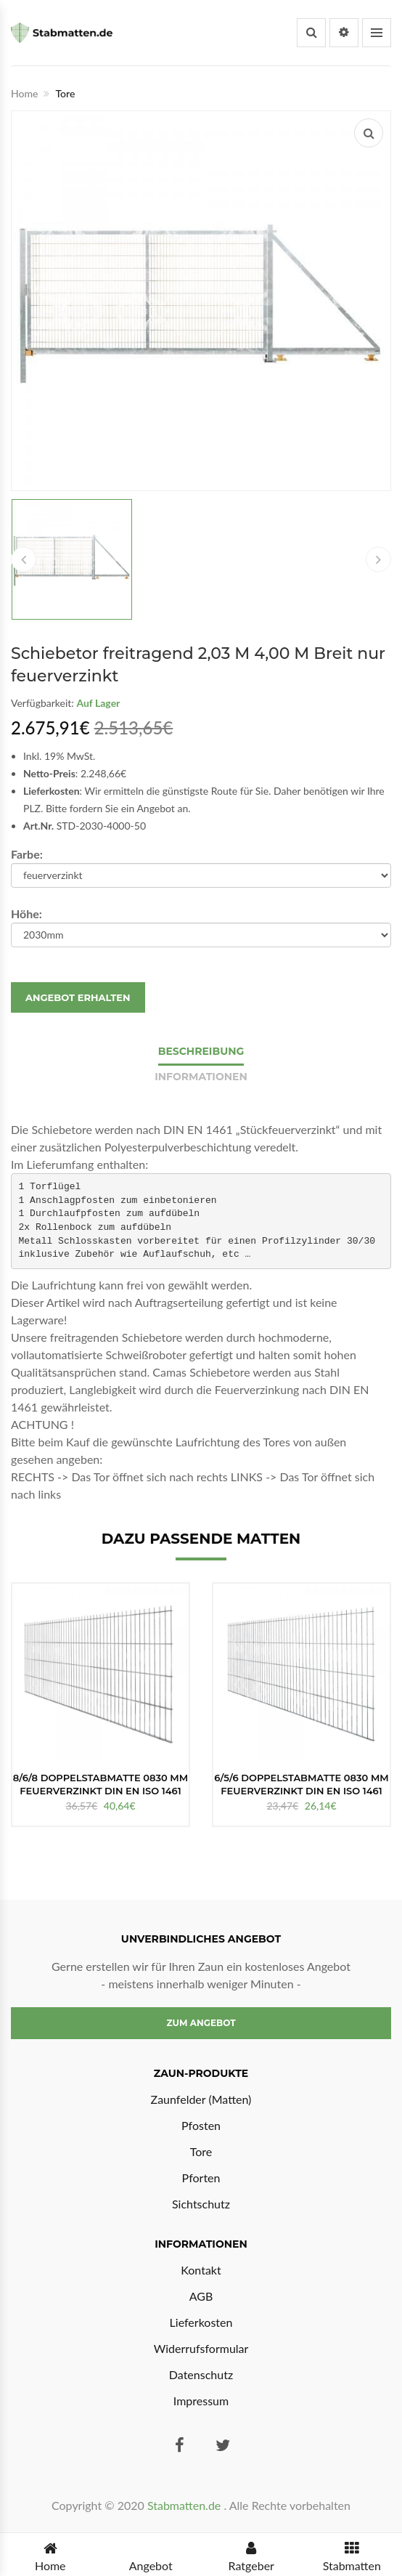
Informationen (201, 1076)
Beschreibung (201, 1051)
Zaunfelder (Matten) (201, 2099)
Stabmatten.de (184, 2505)
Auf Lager (98, 703)
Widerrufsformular (201, 2348)
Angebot (151, 2554)
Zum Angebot (200, 2022)
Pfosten (201, 2125)
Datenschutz (201, 2374)
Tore (201, 2151)
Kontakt (201, 2270)
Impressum (201, 2400)
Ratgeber (251, 2554)
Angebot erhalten (78, 997)
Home (24, 93)
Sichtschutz (201, 2204)
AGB (201, 2296)
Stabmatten (352, 2554)
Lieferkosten (201, 2322)
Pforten (201, 2177)
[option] (100, 1704)
